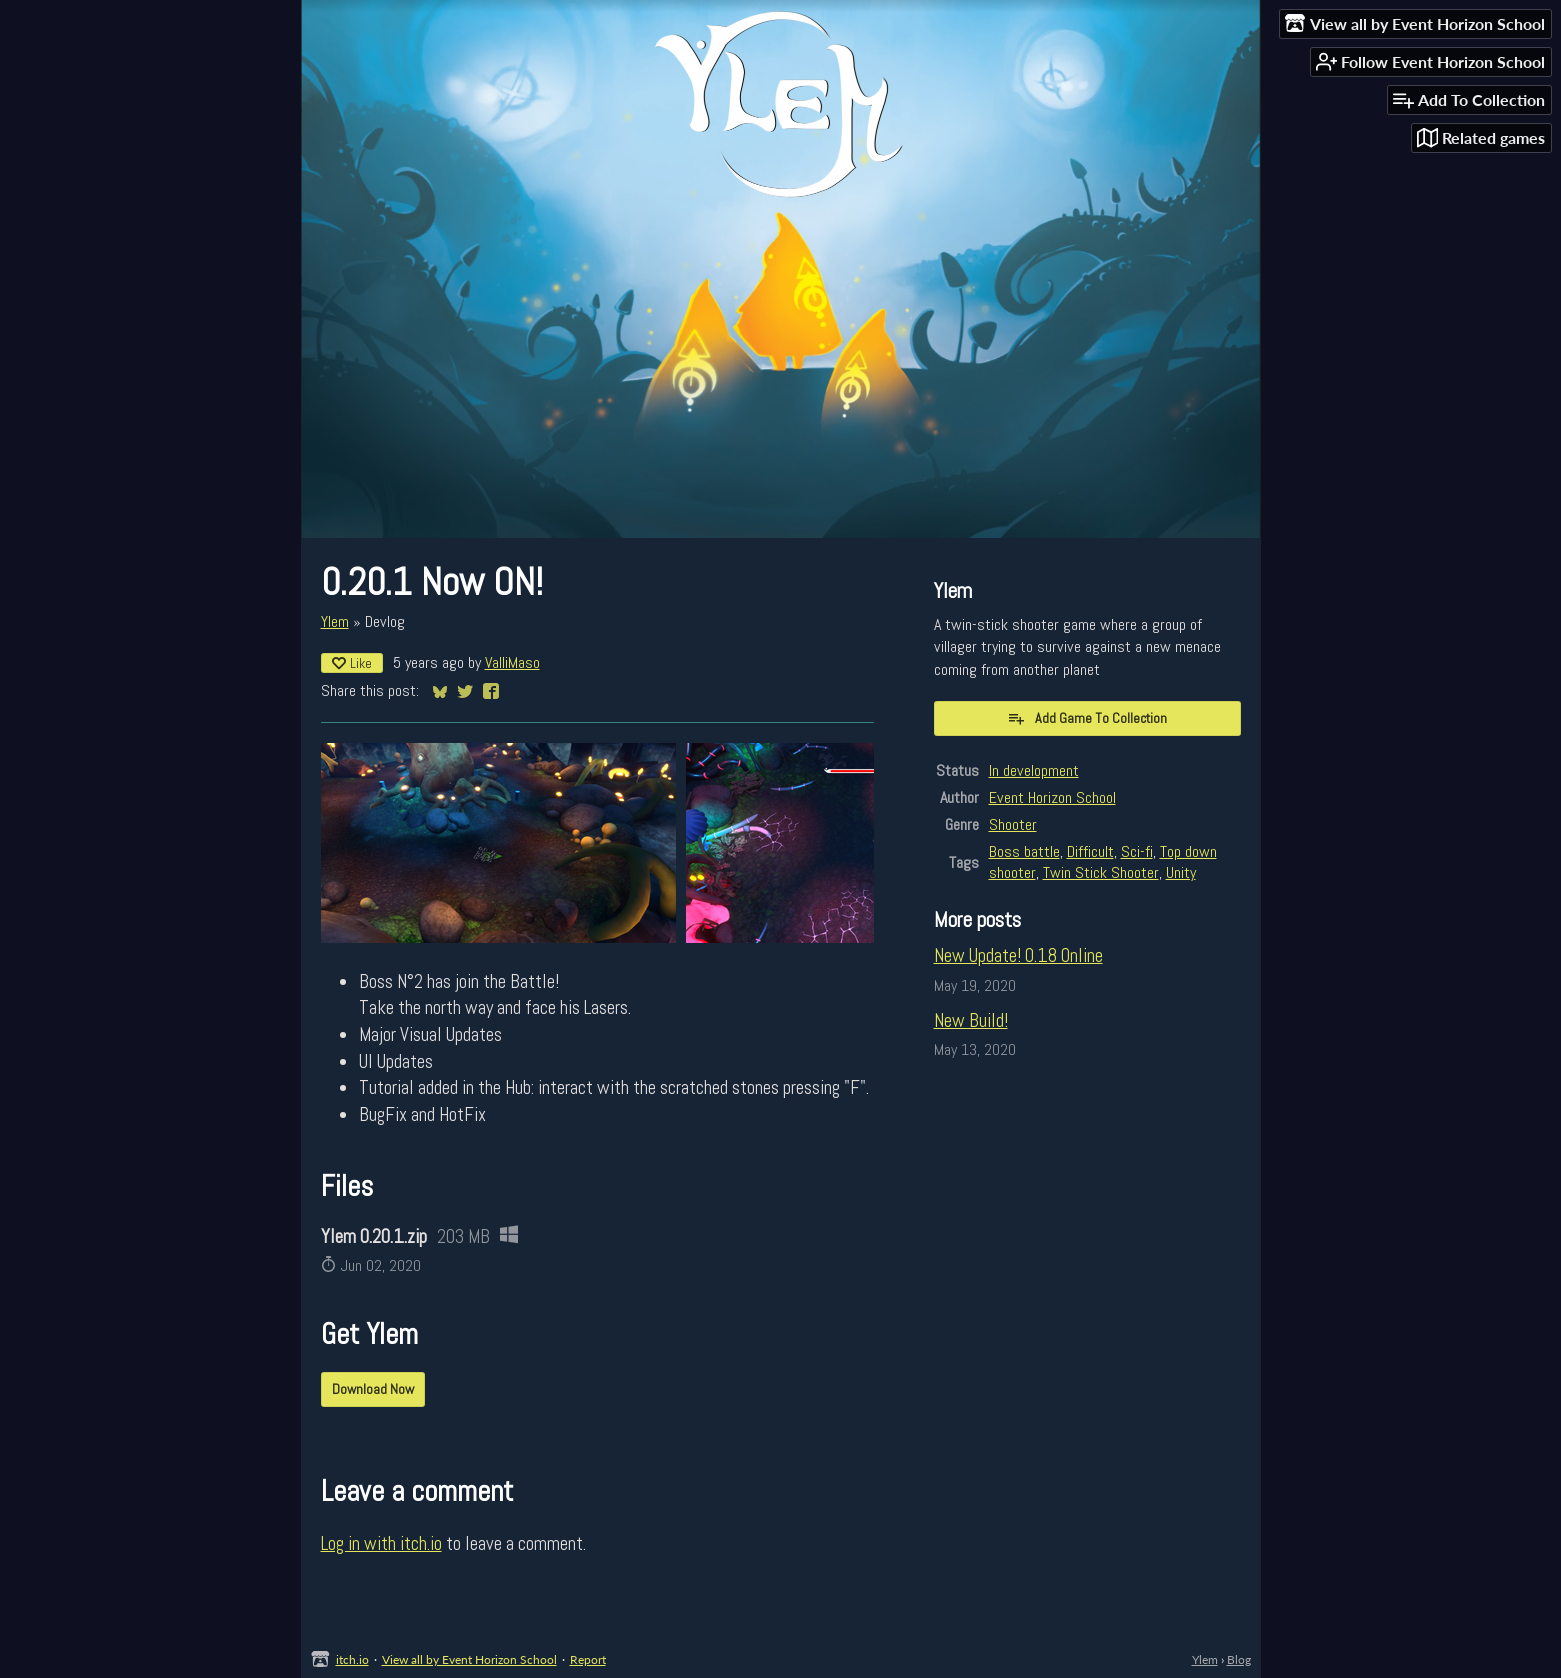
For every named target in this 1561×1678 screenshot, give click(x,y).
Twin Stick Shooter (1101, 872)
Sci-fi (1137, 851)
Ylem (335, 621)
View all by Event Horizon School (469, 1659)
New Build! (971, 1020)
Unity (1181, 872)
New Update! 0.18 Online (1018, 955)
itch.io (352, 1659)
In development (1034, 770)
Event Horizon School (1052, 797)
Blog (1239, 1659)
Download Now (373, 1389)
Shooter (1013, 824)
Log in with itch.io (381, 1543)
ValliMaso (512, 662)
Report (588, 1659)
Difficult (1090, 851)
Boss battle (1024, 851)
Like (352, 663)
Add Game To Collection (1087, 718)
